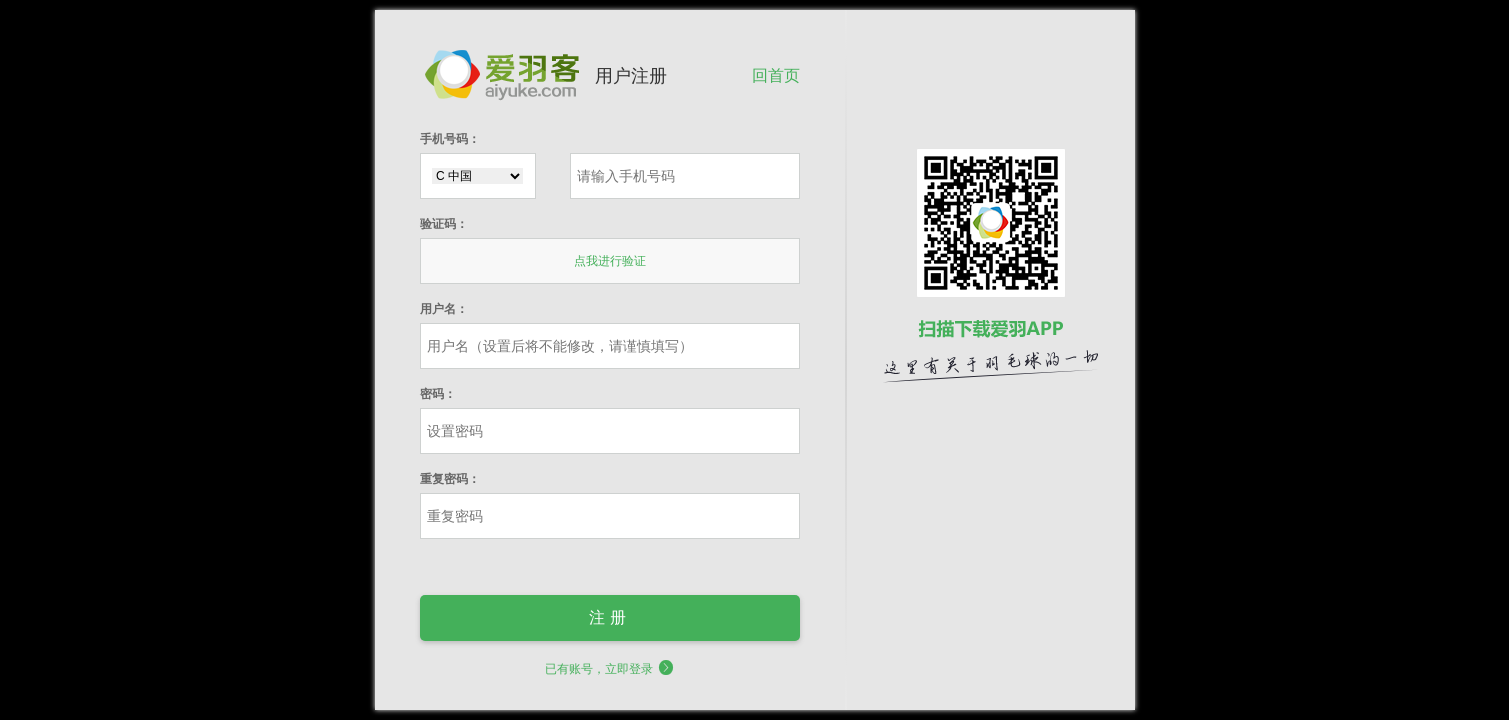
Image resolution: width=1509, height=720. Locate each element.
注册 (610, 617)
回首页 (776, 75)
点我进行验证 (610, 261)
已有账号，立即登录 (609, 669)
